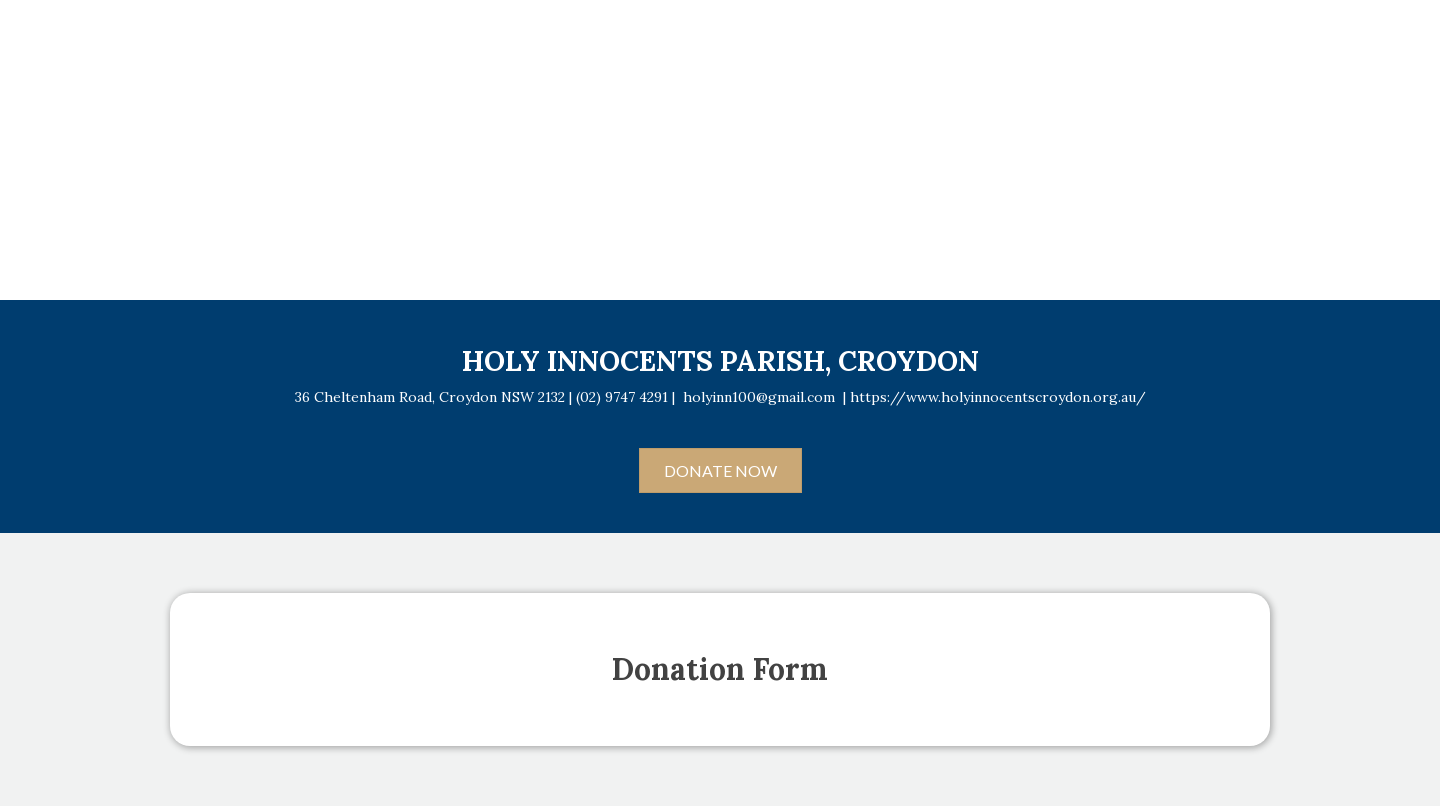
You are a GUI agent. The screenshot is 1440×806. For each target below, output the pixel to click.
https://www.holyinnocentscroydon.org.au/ (998, 397)
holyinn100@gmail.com (759, 397)
